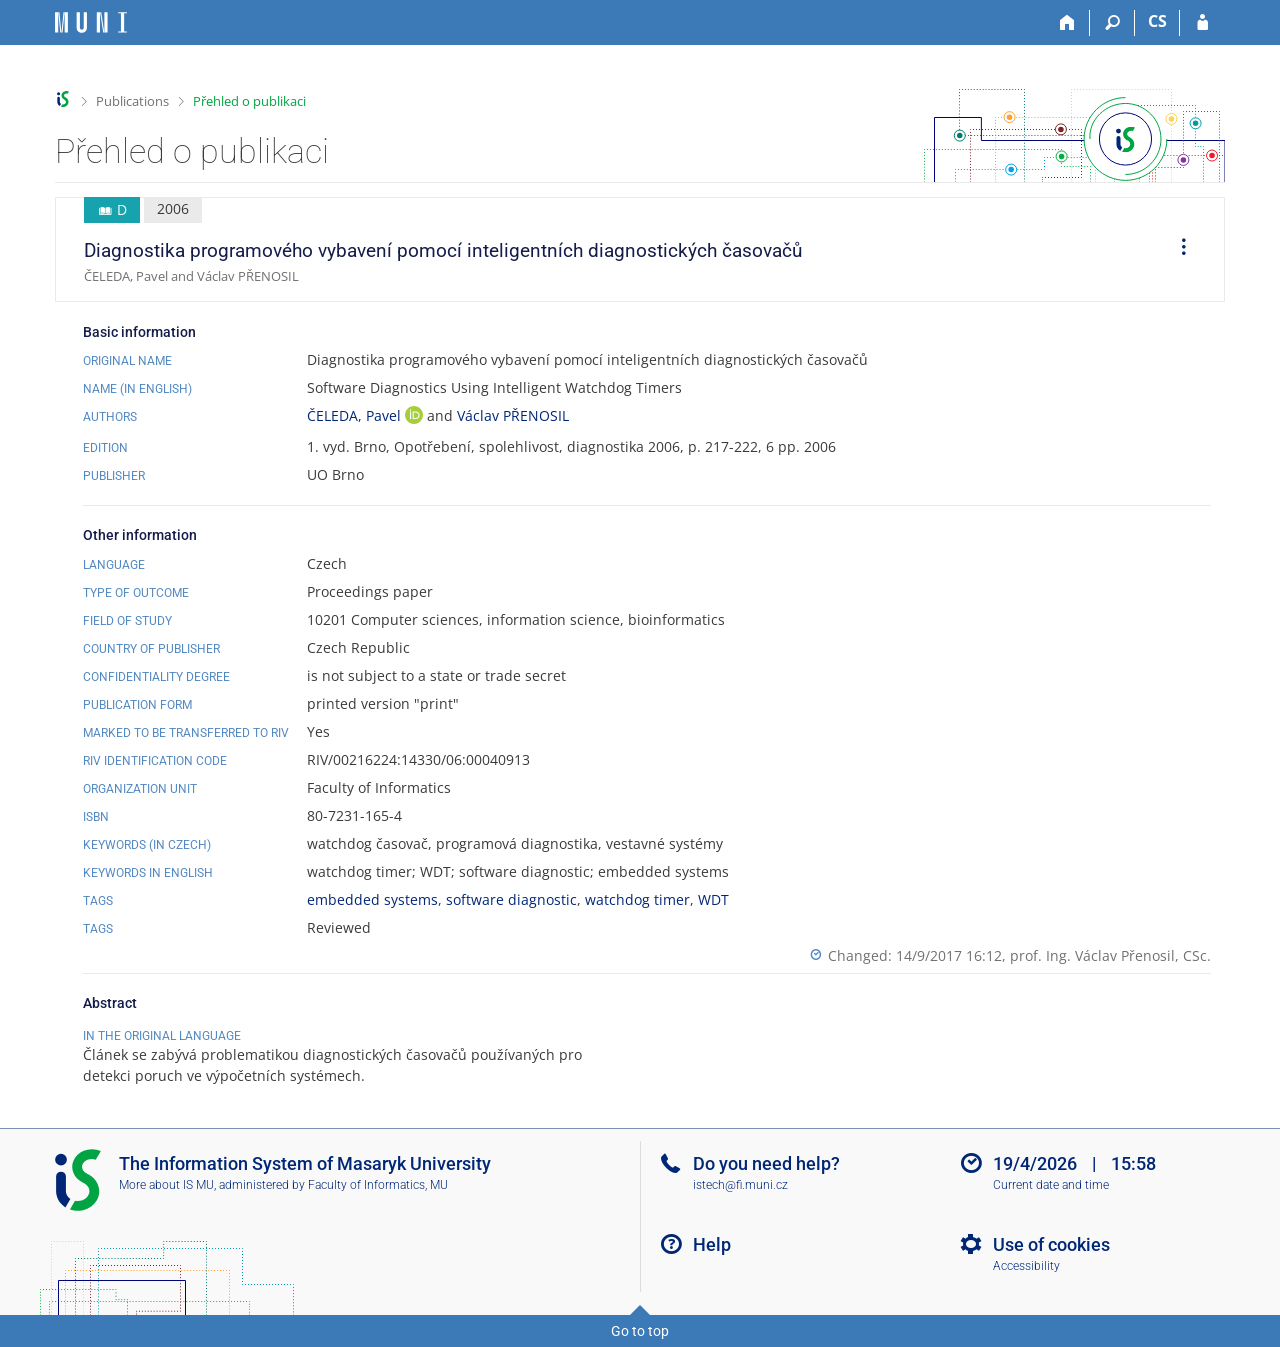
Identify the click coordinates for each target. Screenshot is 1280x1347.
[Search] (1112, 23)
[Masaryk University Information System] (91, 22)
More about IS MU (166, 1185)
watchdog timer (637, 899)
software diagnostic (511, 899)
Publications (132, 101)
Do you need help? (766, 1163)
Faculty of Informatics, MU (378, 1185)
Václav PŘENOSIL (513, 415)
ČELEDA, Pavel (356, 415)
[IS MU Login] (1202, 23)
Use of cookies (1051, 1244)
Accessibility (1026, 1266)
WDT (713, 899)
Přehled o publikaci (249, 101)
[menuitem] (1177, 250)
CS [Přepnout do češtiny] (1157, 21)
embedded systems (372, 899)
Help (712, 1244)
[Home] (1067, 23)
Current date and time (1051, 1185)
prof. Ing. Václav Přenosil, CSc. (1110, 955)
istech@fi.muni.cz (740, 1185)
